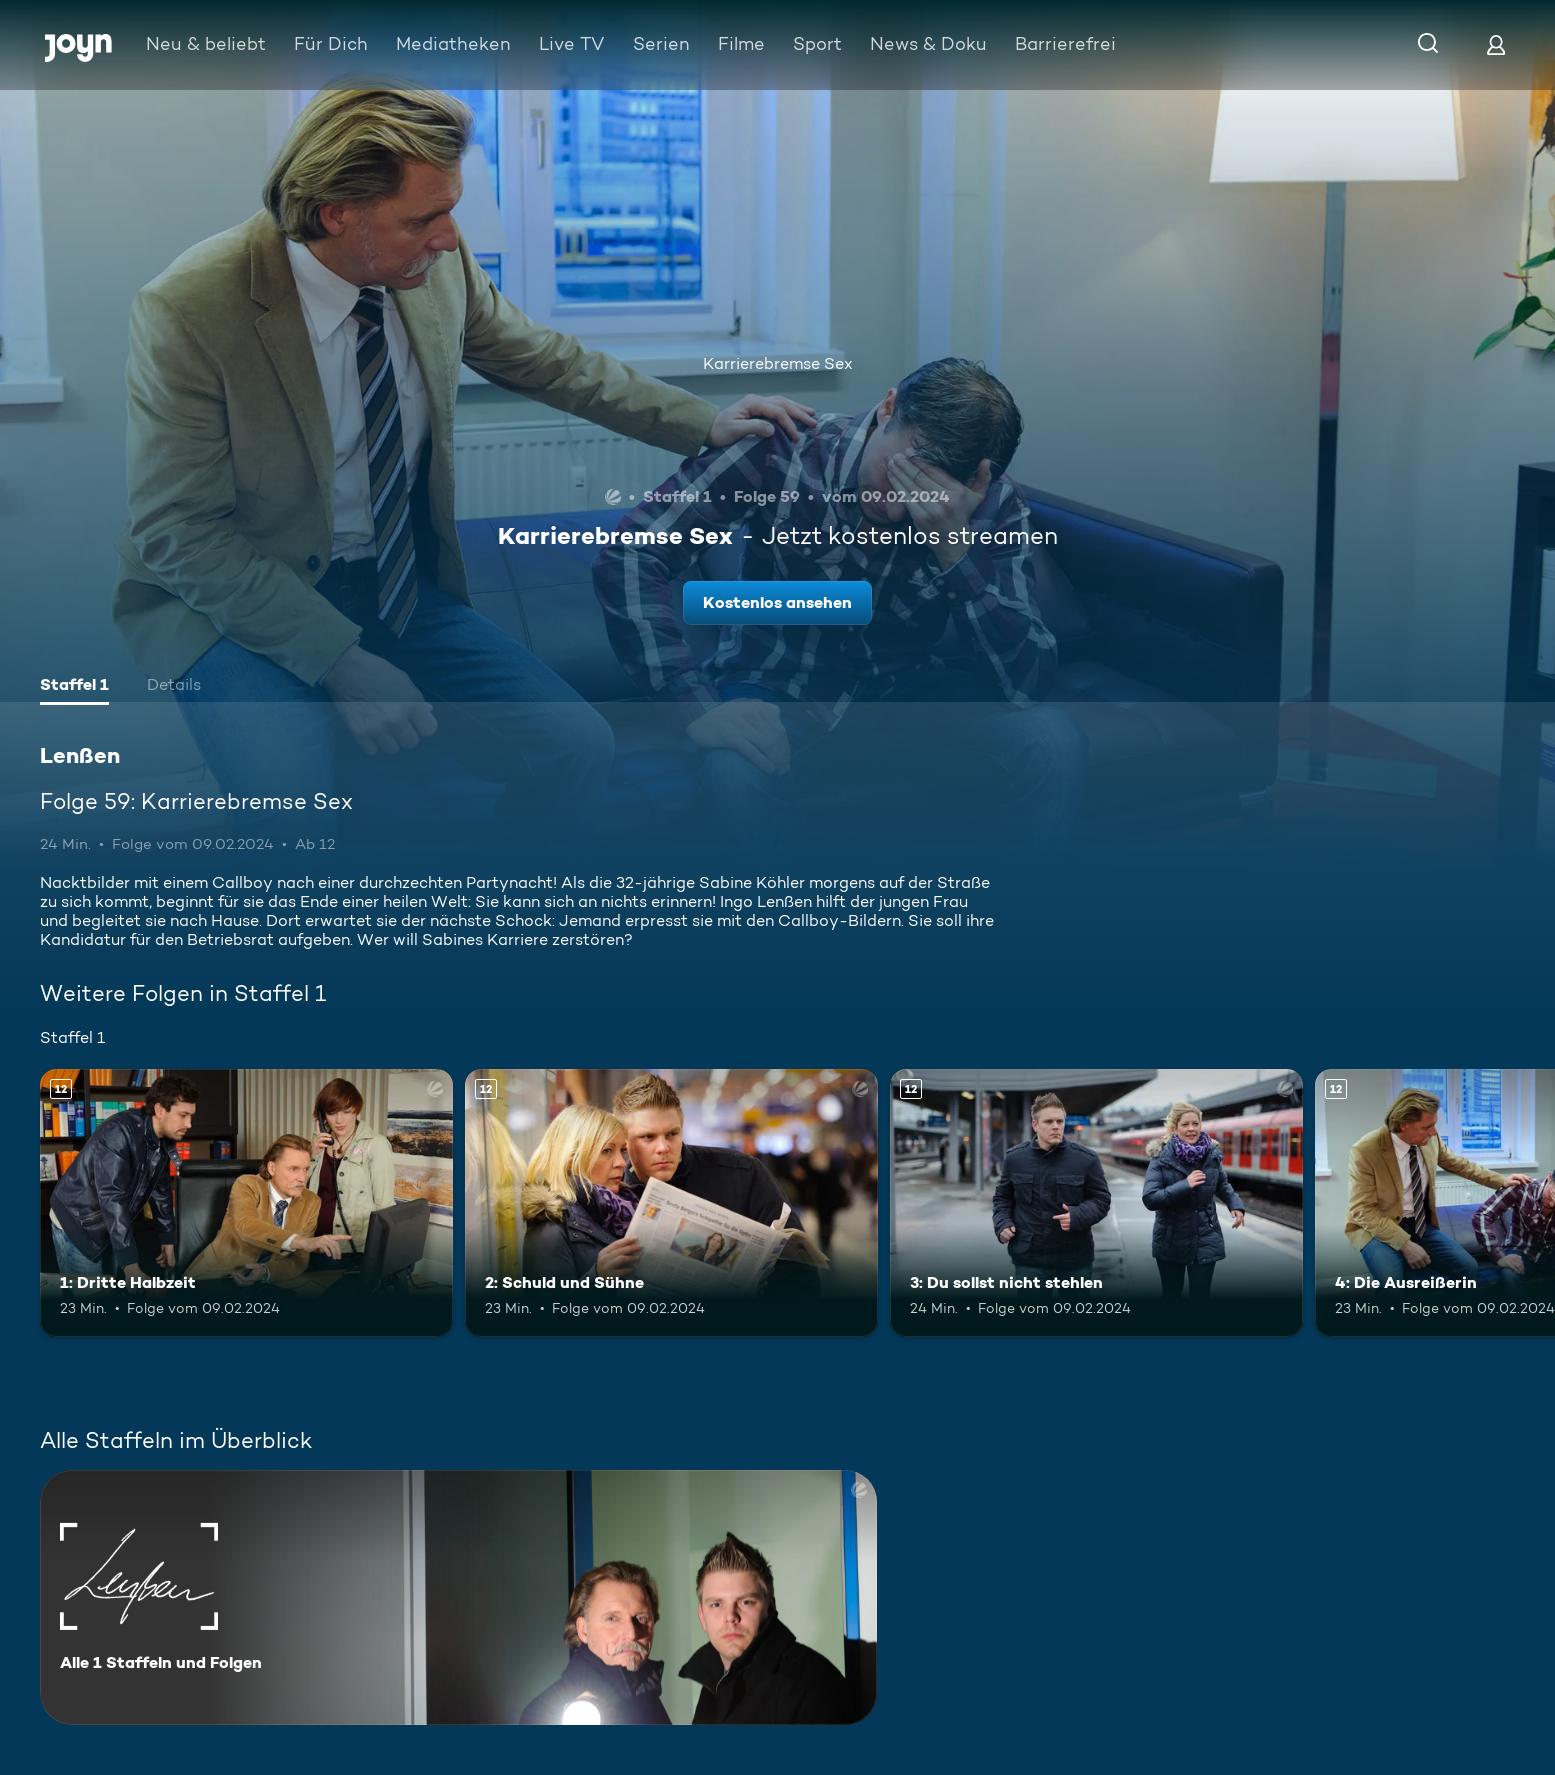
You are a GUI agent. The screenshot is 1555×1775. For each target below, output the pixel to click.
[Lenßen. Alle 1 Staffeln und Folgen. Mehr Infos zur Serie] (458, 1597)
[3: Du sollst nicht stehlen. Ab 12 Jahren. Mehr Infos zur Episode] (1096, 1203)
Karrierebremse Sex (778, 363)
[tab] (74, 687)
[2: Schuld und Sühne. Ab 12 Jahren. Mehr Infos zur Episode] (671, 1203)
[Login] (1496, 44)
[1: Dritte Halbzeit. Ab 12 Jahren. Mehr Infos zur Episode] (246, 1203)
